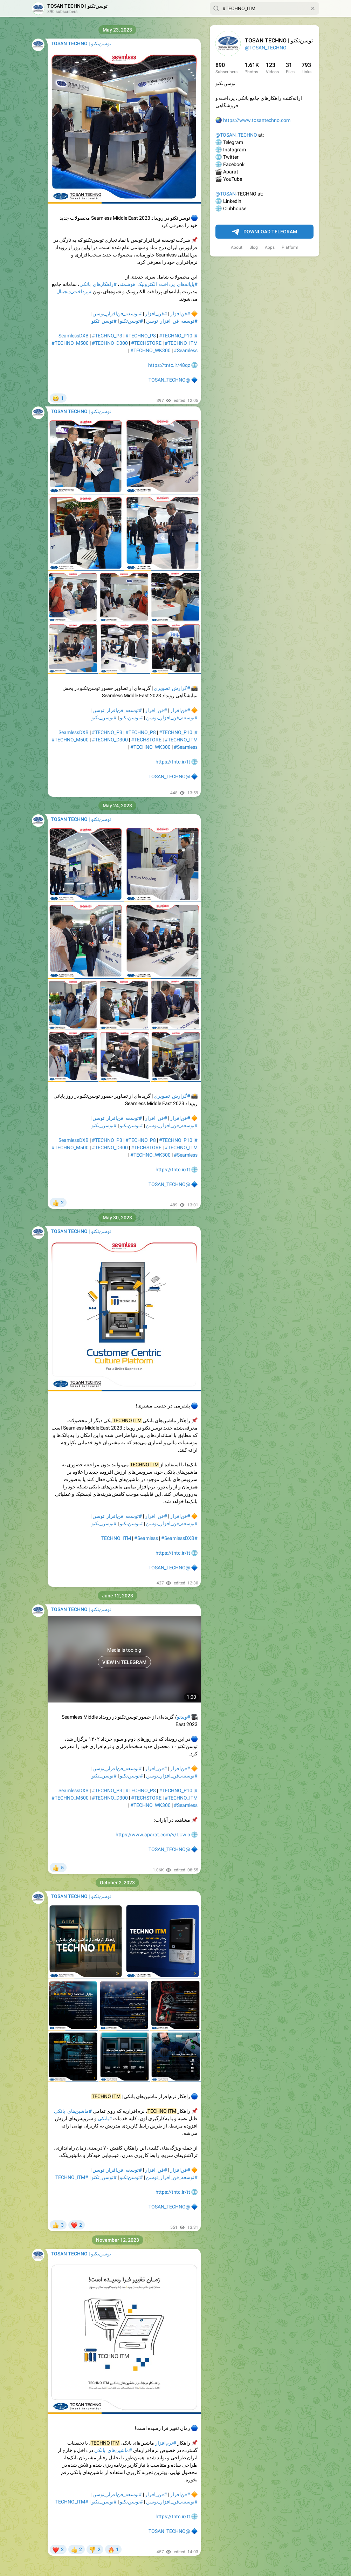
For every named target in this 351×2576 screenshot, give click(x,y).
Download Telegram (264, 232)
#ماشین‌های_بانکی (73, 2111)
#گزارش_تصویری (172, 688)
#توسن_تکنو (104, 321)
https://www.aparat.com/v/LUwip (153, 1834)
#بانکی (105, 2118)
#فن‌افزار (180, 313)
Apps (270, 247)
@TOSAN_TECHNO (266, 47)
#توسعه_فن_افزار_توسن (172, 321)
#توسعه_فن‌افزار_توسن (117, 313)
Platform (290, 247)
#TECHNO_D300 (110, 343)
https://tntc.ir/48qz (169, 365)
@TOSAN (225, 194)
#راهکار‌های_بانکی (98, 284)
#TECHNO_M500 (70, 343)
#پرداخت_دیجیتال (74, 291)
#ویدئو (183, 1717)
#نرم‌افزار (165, 2443)
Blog (253, 247)
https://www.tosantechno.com (256, 120)
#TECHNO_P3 (107, 335)
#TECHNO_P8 (140, 335)
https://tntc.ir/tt (173, 762)
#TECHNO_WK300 (150, 350)
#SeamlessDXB (177, 1538)
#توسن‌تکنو (131, 321)
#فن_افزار (156, 313)
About (236, 247)
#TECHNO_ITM (181, 343)
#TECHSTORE (146, 343)
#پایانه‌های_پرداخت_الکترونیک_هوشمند (158, 284)
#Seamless (186, 350)
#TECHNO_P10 (175, 335)
